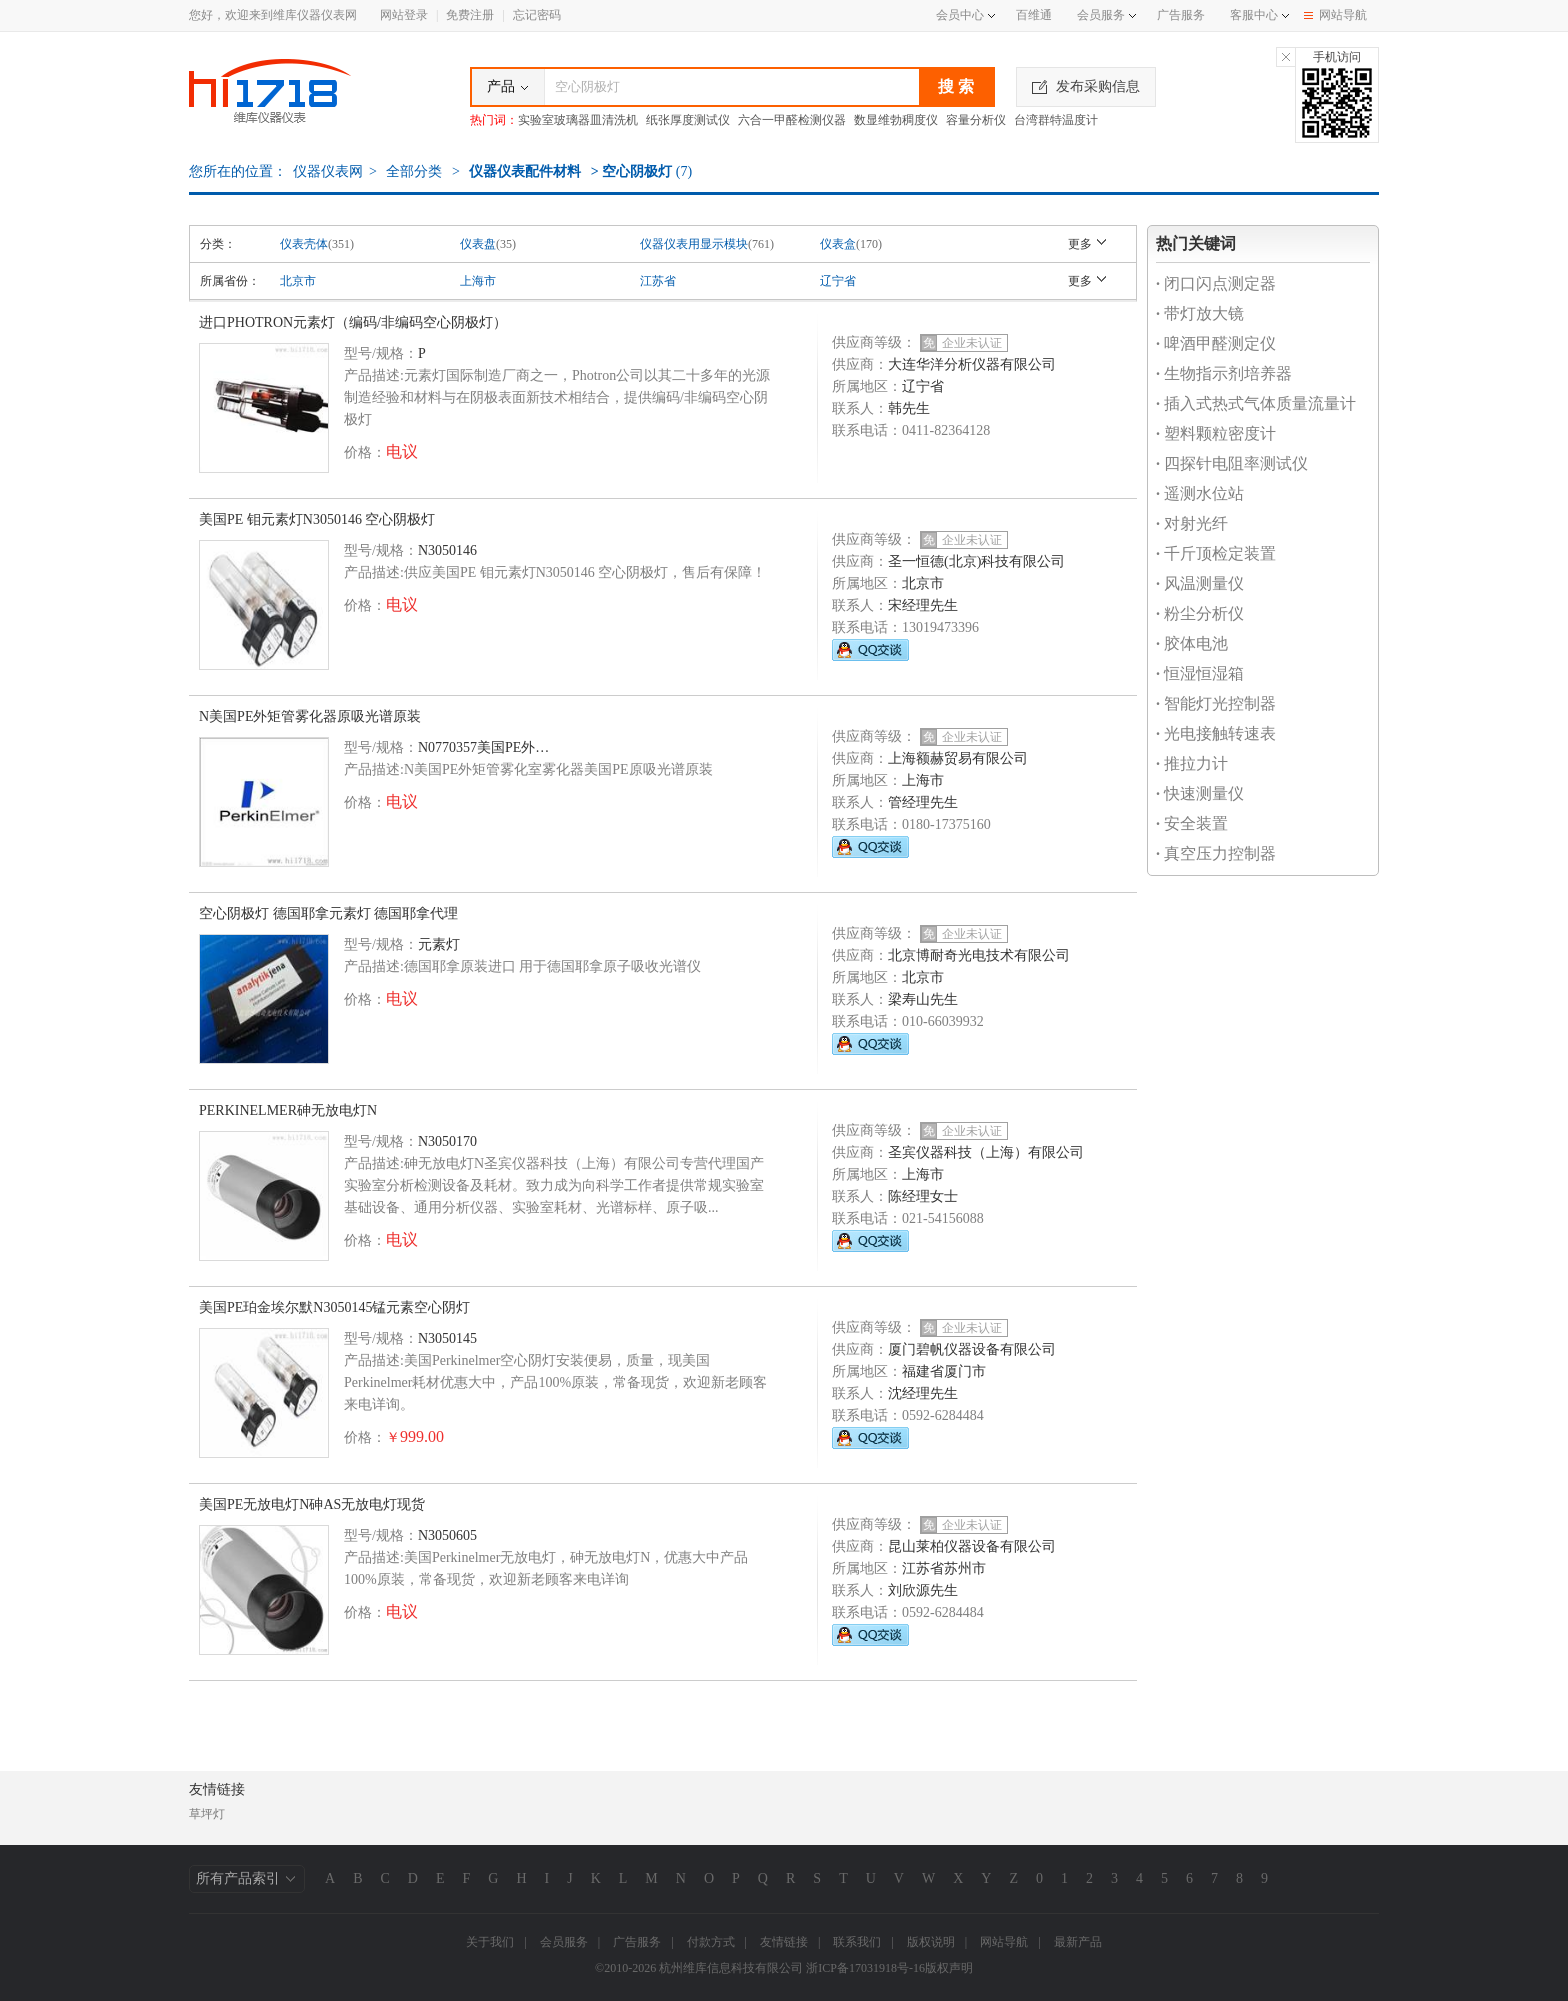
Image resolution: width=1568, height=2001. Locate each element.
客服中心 (1254, 15)
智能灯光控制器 (1216, 703)
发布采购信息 (1086, 86)
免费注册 (470, 15)
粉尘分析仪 (1200, 613)
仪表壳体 (304, 244)
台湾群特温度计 (1056, 120)
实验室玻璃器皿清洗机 (578, 120)
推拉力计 (1192, 763)
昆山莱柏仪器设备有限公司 (972, 1546)
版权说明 (931, 1942)
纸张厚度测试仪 (688, 120)
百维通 (1034, 15)
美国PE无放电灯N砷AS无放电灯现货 (312, 1504)
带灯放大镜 (1200, 313)
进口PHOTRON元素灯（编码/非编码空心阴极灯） (353, 322)
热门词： (494, 120)
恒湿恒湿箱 (1200, 673)
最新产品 (1078, 1942)
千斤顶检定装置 (1216, 553)
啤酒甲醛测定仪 (1216, 343)
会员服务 (1101, 15)
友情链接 (784, 1942)
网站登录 (404, 15)
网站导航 (1335, 15)
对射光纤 (1192, 523)
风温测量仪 (1200, 583)
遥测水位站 (1200, 493)
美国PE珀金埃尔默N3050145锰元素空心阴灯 (334, 1307)
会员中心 (965, 15)
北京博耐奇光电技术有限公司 (979, 955)
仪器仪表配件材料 (525, 171)
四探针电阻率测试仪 (1232, 463)
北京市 (298, 281)
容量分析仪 (976, 120)
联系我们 (857, 1942)
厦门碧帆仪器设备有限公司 (972, 1349)
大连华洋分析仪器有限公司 (972, 364)
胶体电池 (1192, 643)
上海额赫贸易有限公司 (958, 758)
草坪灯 (207, 1814)
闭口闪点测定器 (1216, 283)
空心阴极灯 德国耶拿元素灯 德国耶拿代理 (328, 913)
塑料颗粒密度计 (1216, 433)
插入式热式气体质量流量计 (1256, 403)
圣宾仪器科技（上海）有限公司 (986, 1152)
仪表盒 (838, 244)
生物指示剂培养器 (1224, 373)
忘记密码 (537, 15)
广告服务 (1181, 15)
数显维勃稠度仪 (896, 120)
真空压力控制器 (1216, 853)
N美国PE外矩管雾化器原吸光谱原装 (310, 716)
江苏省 (658, 281)
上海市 (478, 281)
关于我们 (490, 1942)
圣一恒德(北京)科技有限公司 (976, 561)
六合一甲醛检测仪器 (792, 120)
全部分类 (413, 171)
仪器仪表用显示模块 (694, 244)
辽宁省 (838, 281)
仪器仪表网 (328, 171)
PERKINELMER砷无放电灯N (288, 1110)
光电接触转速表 (1216, 733)
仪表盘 (478, 244)
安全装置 (1192, 823)
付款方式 (711, 1942)
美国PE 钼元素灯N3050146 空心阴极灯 (317, 519)
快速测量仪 (1200, 793)
